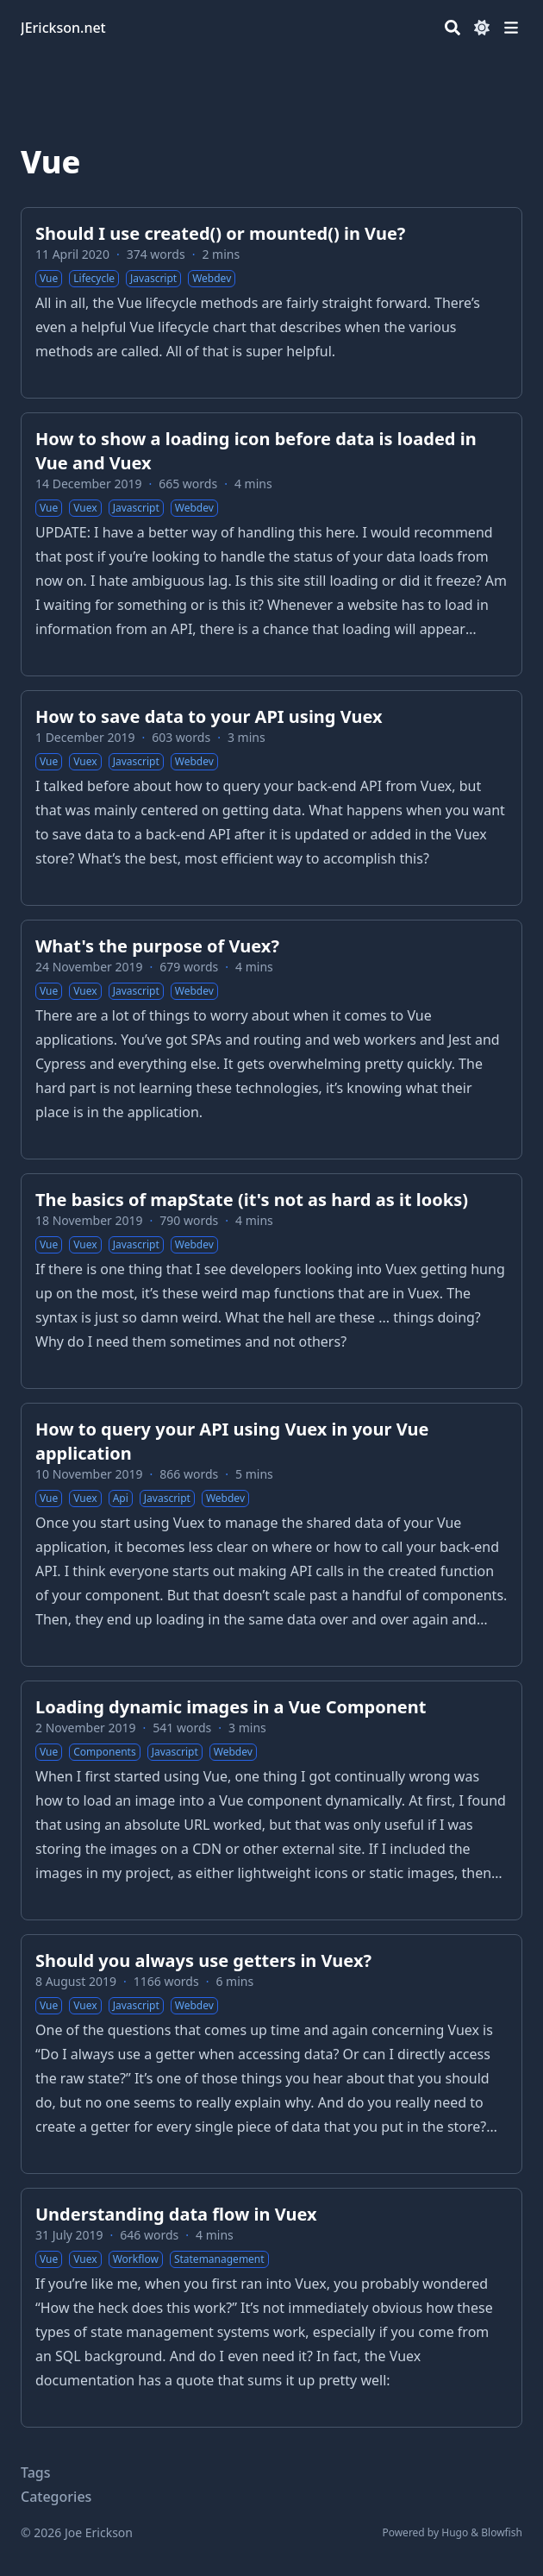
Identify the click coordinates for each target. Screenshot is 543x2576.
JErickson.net (63, 27)
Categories (56, 2496)
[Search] (452, 27)
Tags (36, 2472)
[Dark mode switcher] (482, 27)
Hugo (454, 2532)
